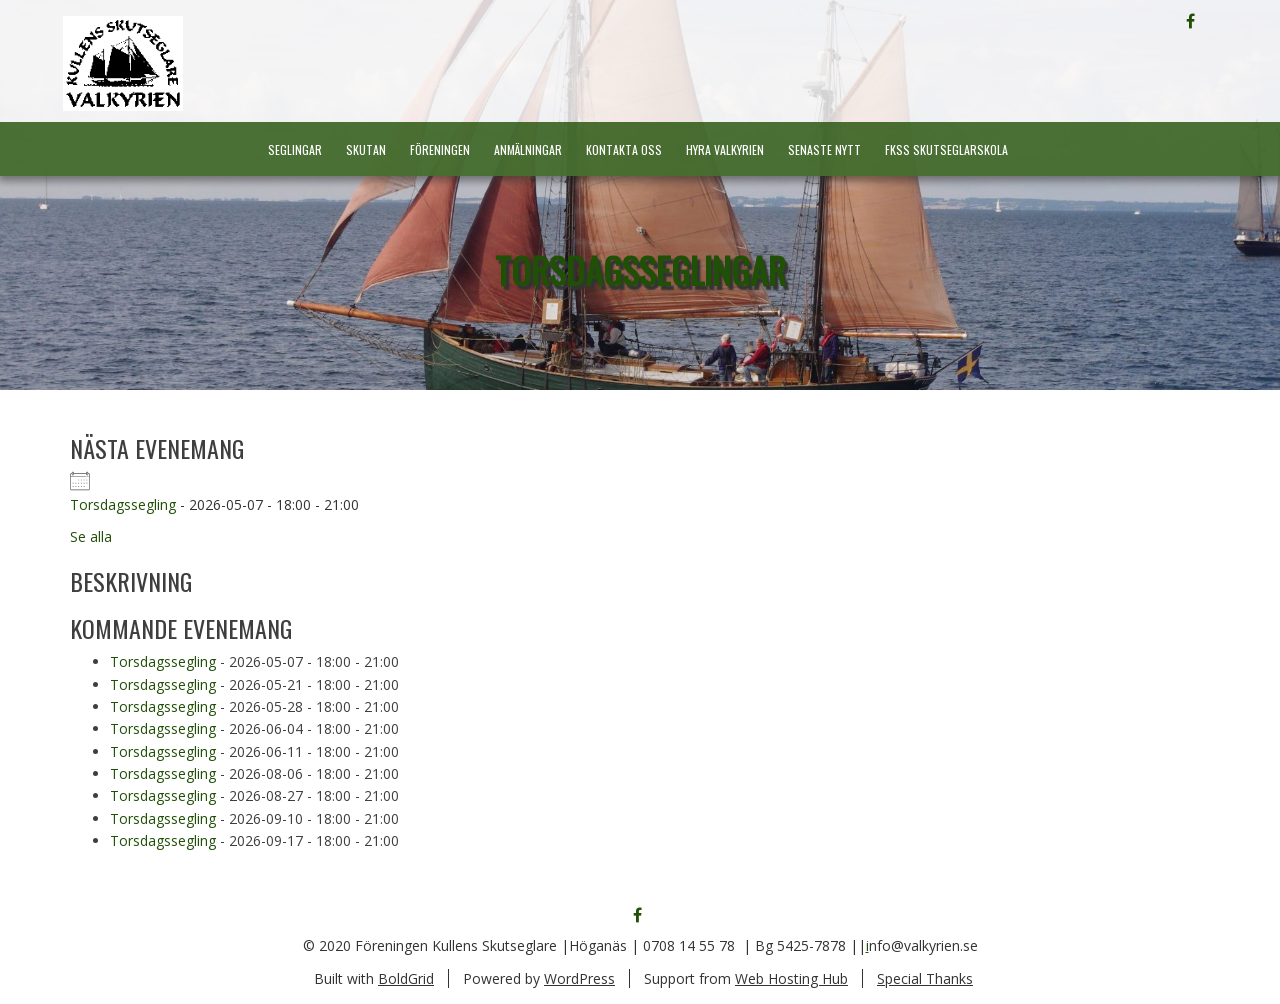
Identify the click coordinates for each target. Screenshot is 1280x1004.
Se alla (91, 536)
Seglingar (295, 149)
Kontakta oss (624, 149)
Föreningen (440, 149)
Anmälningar (528, 149)
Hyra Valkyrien (725, 149)
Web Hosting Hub (791, 978)
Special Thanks (925, 978)
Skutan (366, 149)
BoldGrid (406, 978)
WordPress (579, 978)
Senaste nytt (824, 149)
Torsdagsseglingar (640, 269)
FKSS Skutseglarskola (946, 149)
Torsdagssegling (123, 504)
